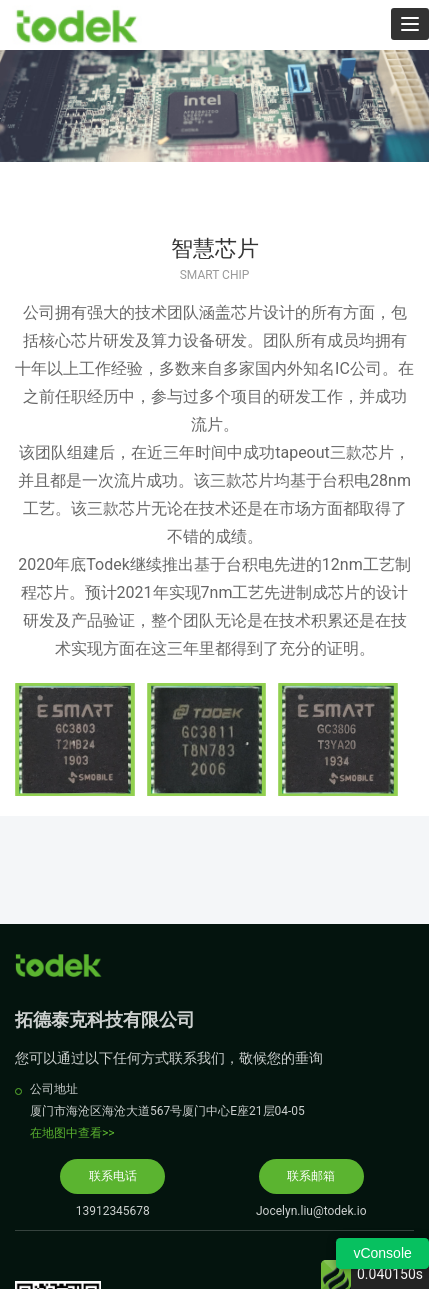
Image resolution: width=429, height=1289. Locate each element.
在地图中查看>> (72, 1133)
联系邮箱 (311, 1176)
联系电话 (113, 1176)
